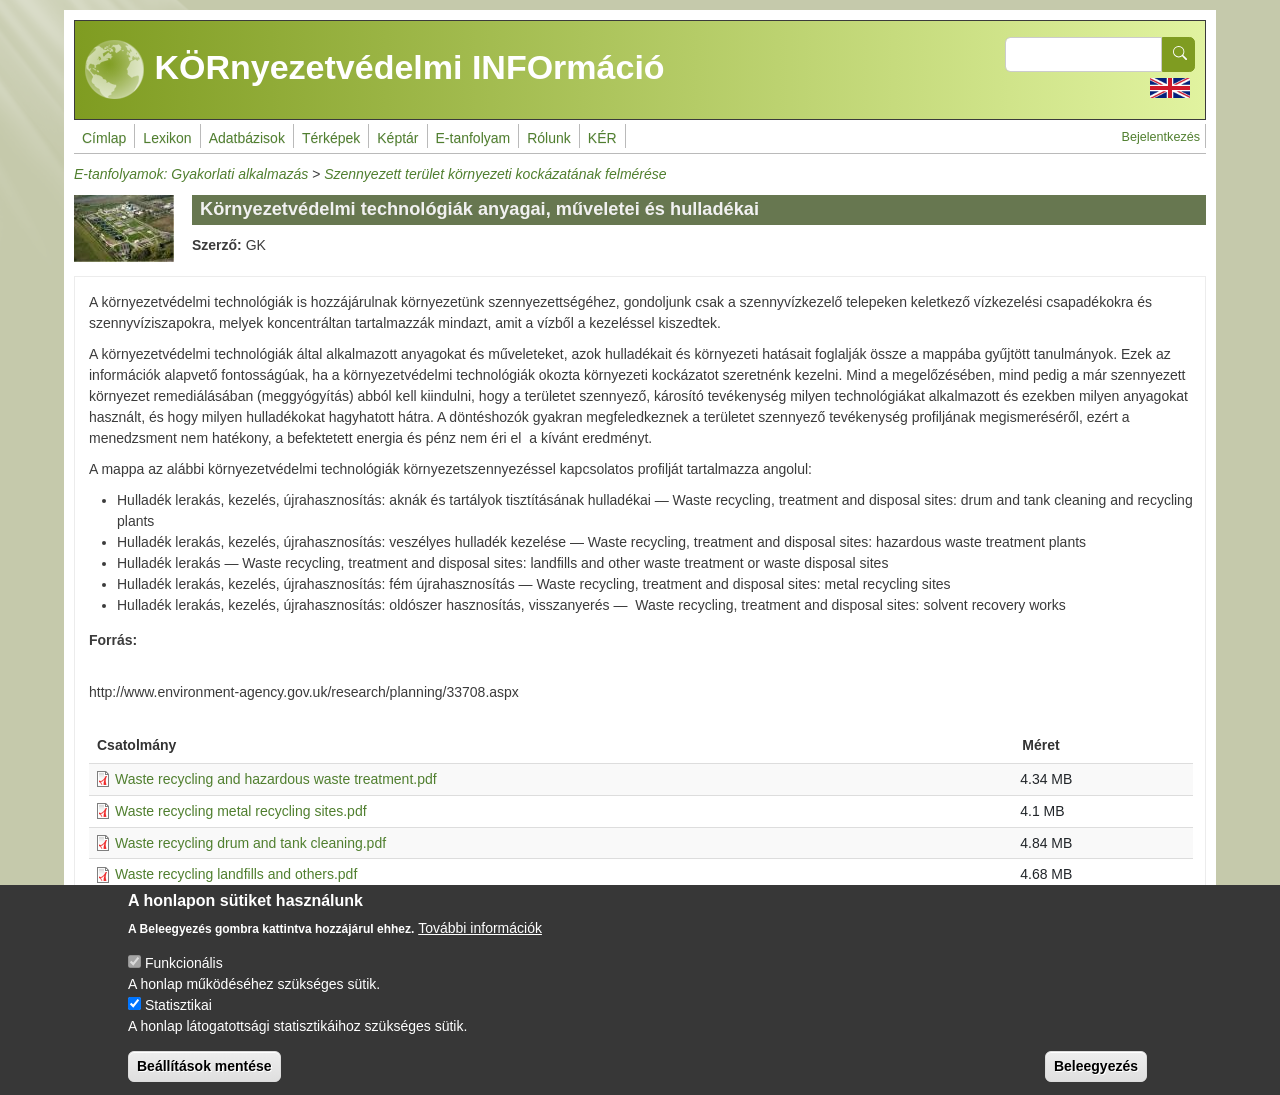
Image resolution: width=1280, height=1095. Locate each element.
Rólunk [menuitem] (549, 138)
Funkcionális (184, 980)
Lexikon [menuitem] (167, 138)
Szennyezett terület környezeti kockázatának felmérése (495, 174)
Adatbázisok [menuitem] (247, 138)
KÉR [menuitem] (602, 138)
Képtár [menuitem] (397, 138)
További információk (480, 945)
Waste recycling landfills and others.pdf (236, 874)
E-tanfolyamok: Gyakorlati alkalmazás (191, 174)
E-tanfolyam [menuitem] (473, 138)
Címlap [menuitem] (104, 138)
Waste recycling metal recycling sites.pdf (241, 811)
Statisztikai (178, 1022)
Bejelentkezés (1161, 137)
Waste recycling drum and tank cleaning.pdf (250, 843)
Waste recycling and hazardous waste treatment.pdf (276, 779)
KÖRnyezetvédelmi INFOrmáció (375, 70)
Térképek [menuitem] (331, 138)
